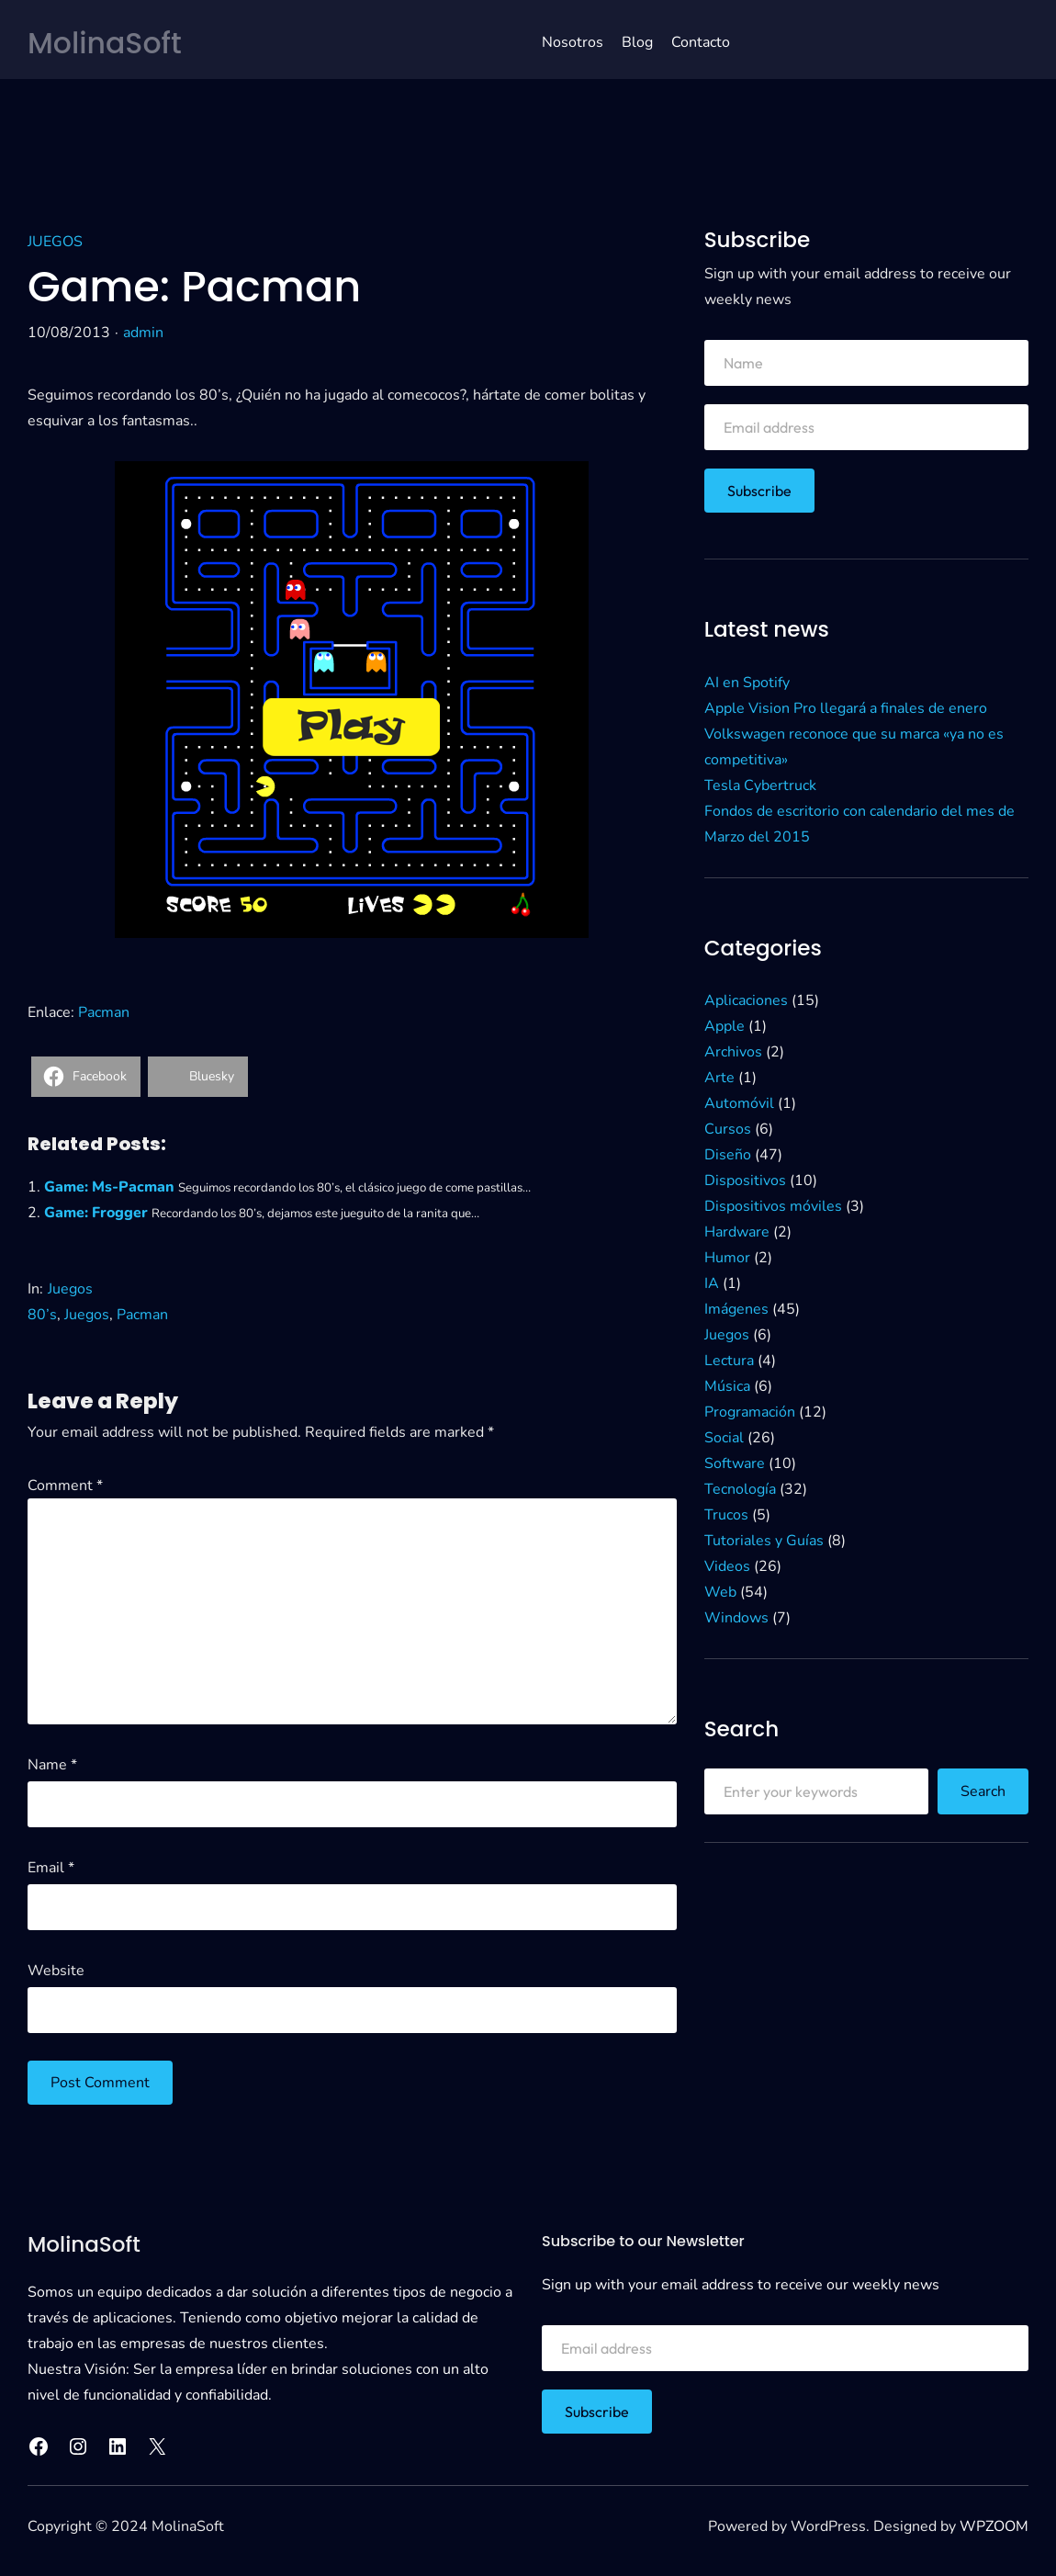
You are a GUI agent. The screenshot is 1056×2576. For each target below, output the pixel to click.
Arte (719, 1078)
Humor (727, 1258)
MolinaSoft (106, 43)
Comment (65, 1485)
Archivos (733, 1052)
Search (983, 1791)
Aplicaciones (746, 1000)
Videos (727, 1566)
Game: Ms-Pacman (109, 1187)
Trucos (726, 1515)
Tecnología (740, 1489)
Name (52, 1765)
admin (143, 332)
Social (724, 1438)
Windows (736, 1618)
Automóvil (739, 1103)
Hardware (737, 1232)
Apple (724, 1026)
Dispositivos (745, 1180)
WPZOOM (994, 2526)
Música (727, 1386)
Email (51, 1868)
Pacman (103, 1012)
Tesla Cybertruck (760, 785)
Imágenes (736, 1309)
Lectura (729, 1360)
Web (720, 1592)
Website (56, 1970)
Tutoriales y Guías (764, 1541)
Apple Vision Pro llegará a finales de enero (845, 708)
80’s (42, 1315)
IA (711, 1283)
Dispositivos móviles (773, 1206)
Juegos (55, 242)
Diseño (727, 1155)
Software (734, 1463)
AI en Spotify (747, 682)
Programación (749, 1412)
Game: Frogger (96, 1213)
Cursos (727, 1129)
